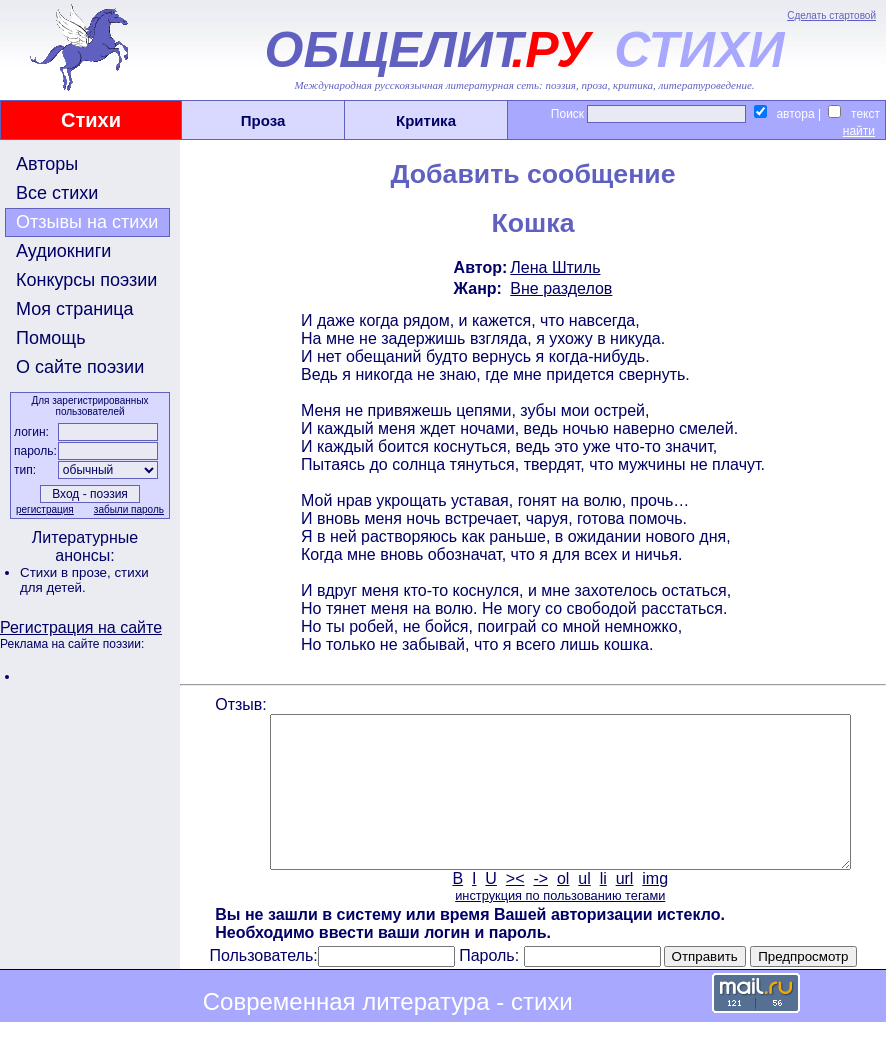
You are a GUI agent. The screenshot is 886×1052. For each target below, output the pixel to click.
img (654, 908)
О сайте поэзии (80, 367)
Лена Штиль (554, 267)
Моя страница (75, 309)
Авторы (47, 164)
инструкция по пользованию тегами (558, 925)
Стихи (91, 120)
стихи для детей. (84, 580)
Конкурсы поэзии (86, 280)
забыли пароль (127, 509)
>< (513, 908)
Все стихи (57, 193)
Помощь (51, 338)
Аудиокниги (63, 251)
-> (539, 908)
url (623, 908)
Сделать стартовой (831, 15)
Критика (426, 120)
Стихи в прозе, (67, 572)
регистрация (43, 509)
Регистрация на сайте (81, 627)
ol (561, 908)
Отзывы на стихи (87, 222)
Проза (263, 120)
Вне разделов (560, 288)
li (601, 908)
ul (583, 908)
